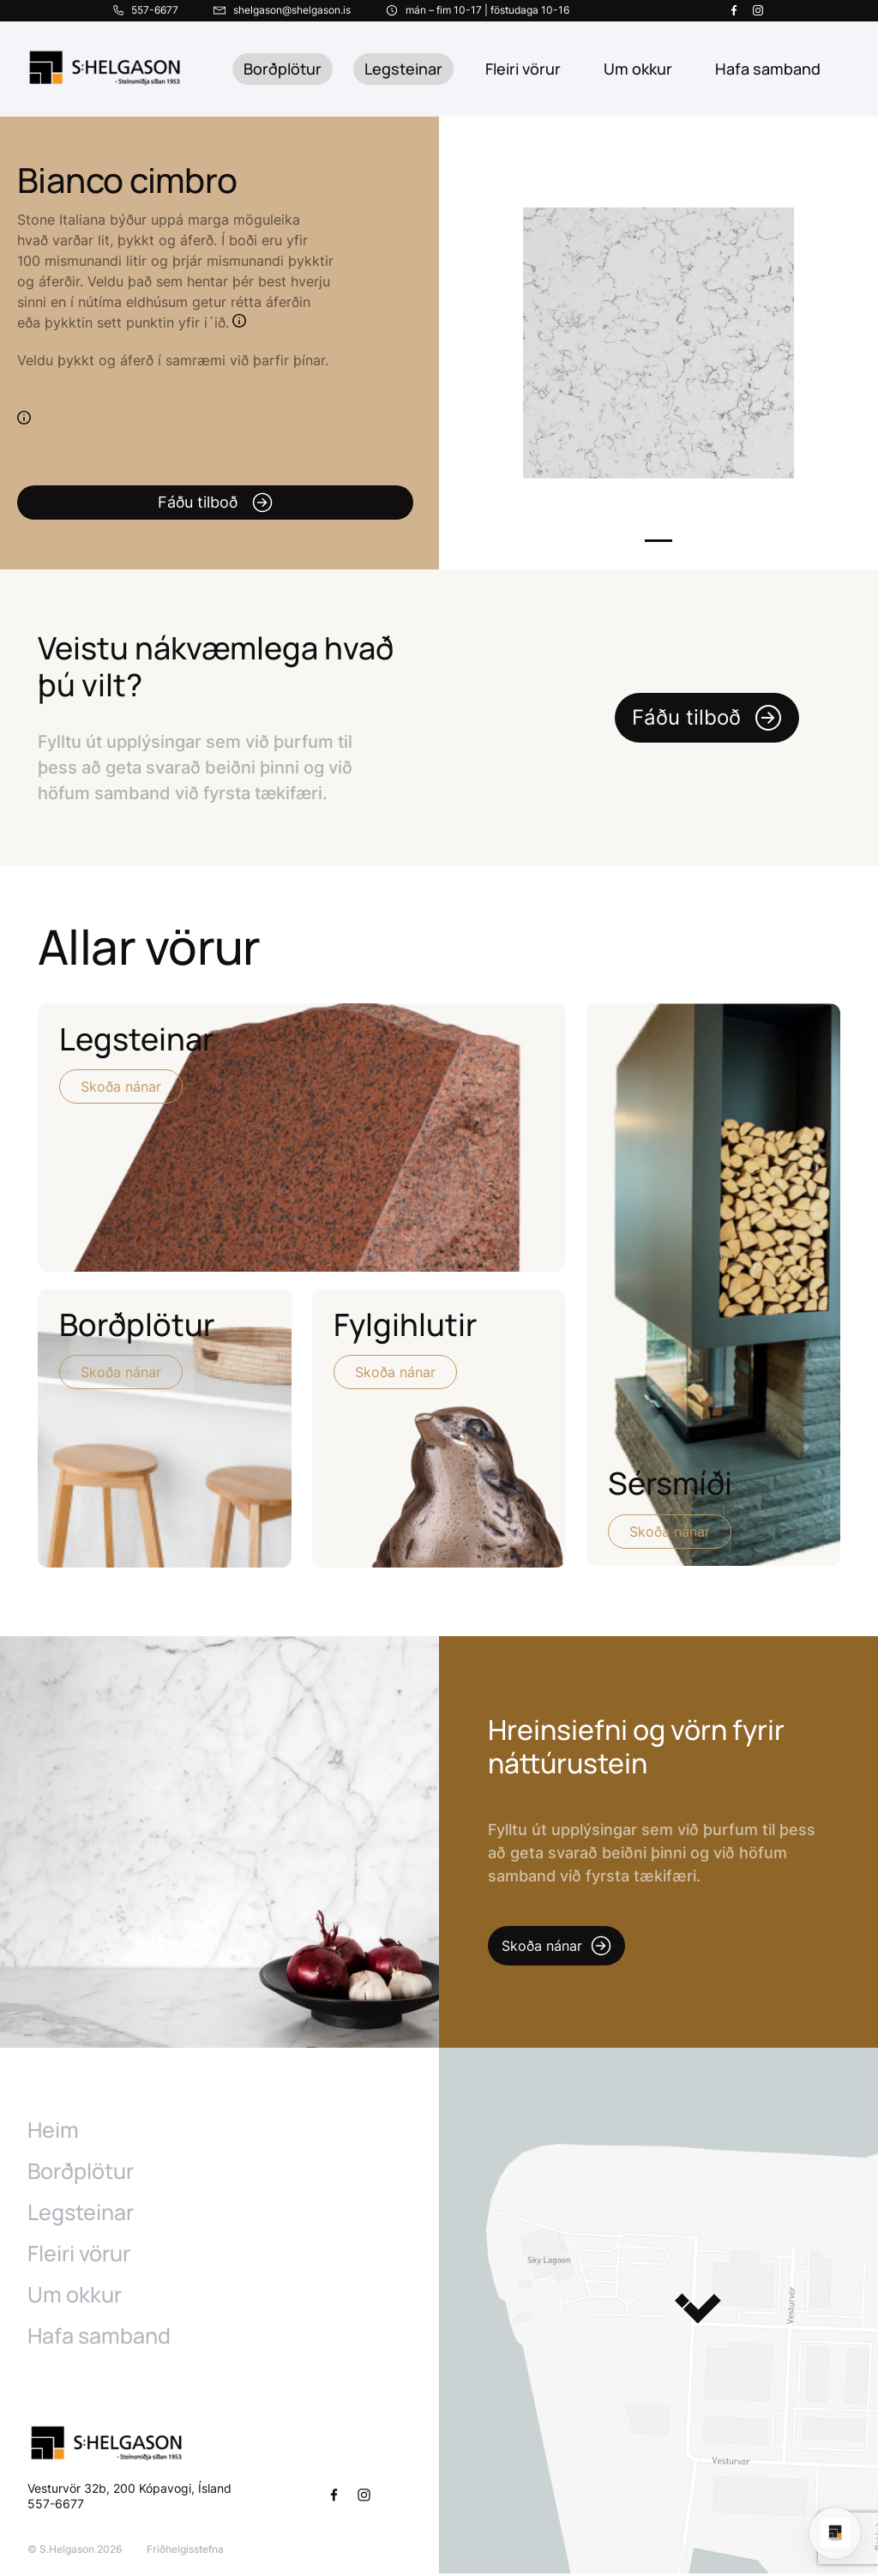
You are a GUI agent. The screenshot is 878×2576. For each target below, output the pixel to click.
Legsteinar (403, 68)
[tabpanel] (658, 343)
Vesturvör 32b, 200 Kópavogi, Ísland (129, 2490)
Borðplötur (283, 68)
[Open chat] (835, 2533)
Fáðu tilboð (215, 502)
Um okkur (74, 2297)
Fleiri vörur (523, 68)
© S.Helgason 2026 (75, 2551)
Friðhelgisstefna (185, 2551)
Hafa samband (99, 2338)
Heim (53, 2132)
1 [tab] (658, 540)
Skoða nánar (121, 1086)
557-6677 (57, 2506)
